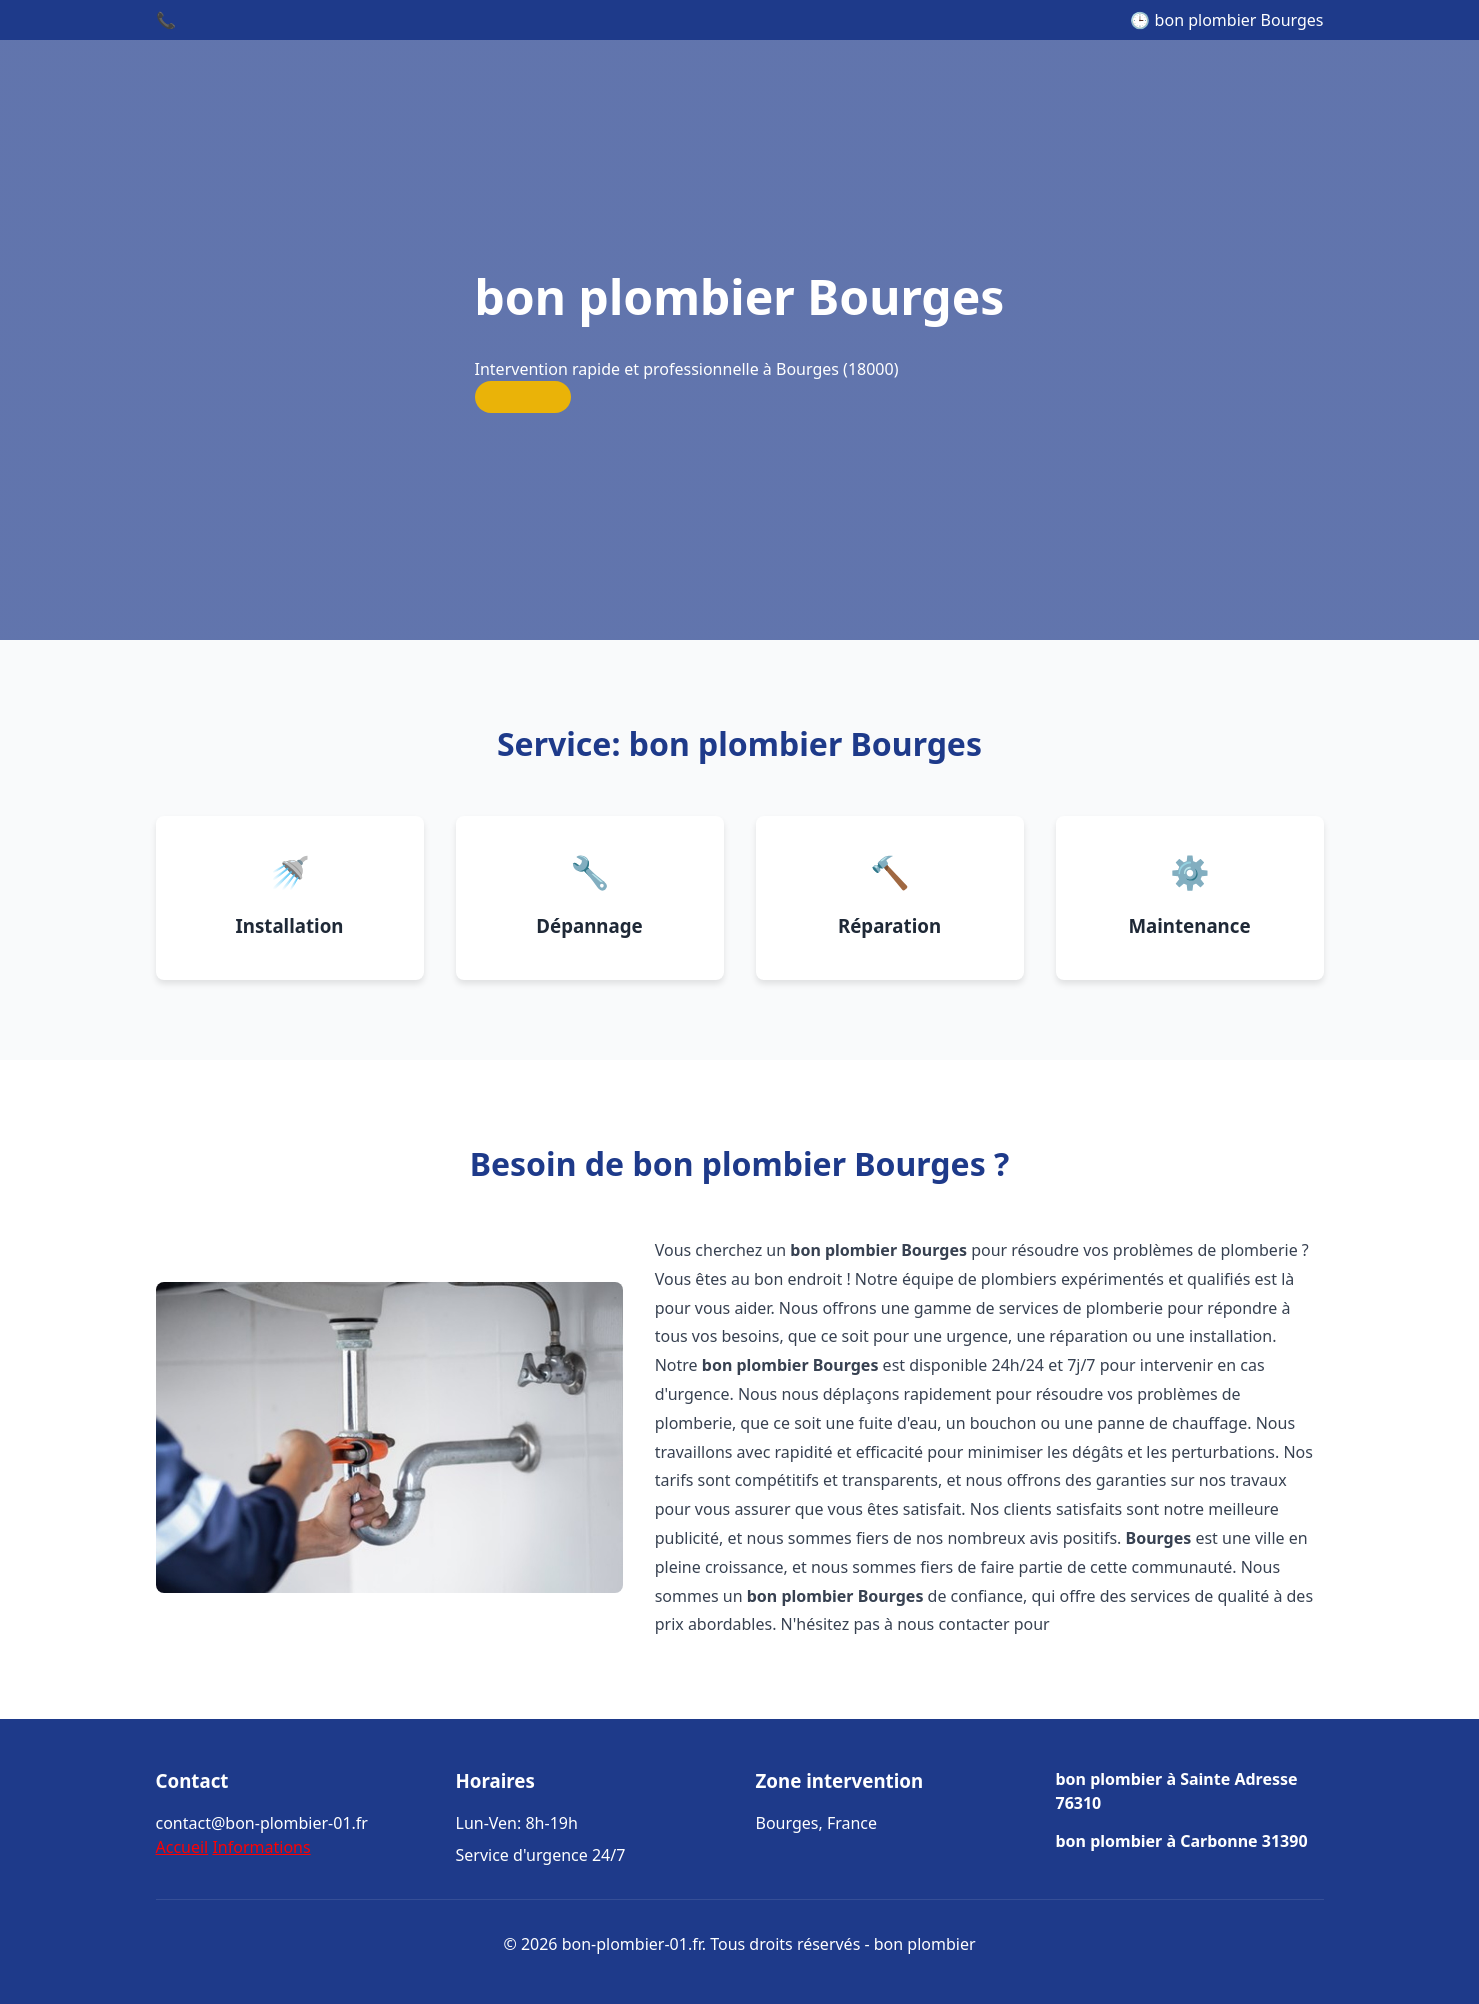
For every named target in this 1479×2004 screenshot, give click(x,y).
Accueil (182, 1847)
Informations (261, 1847)
